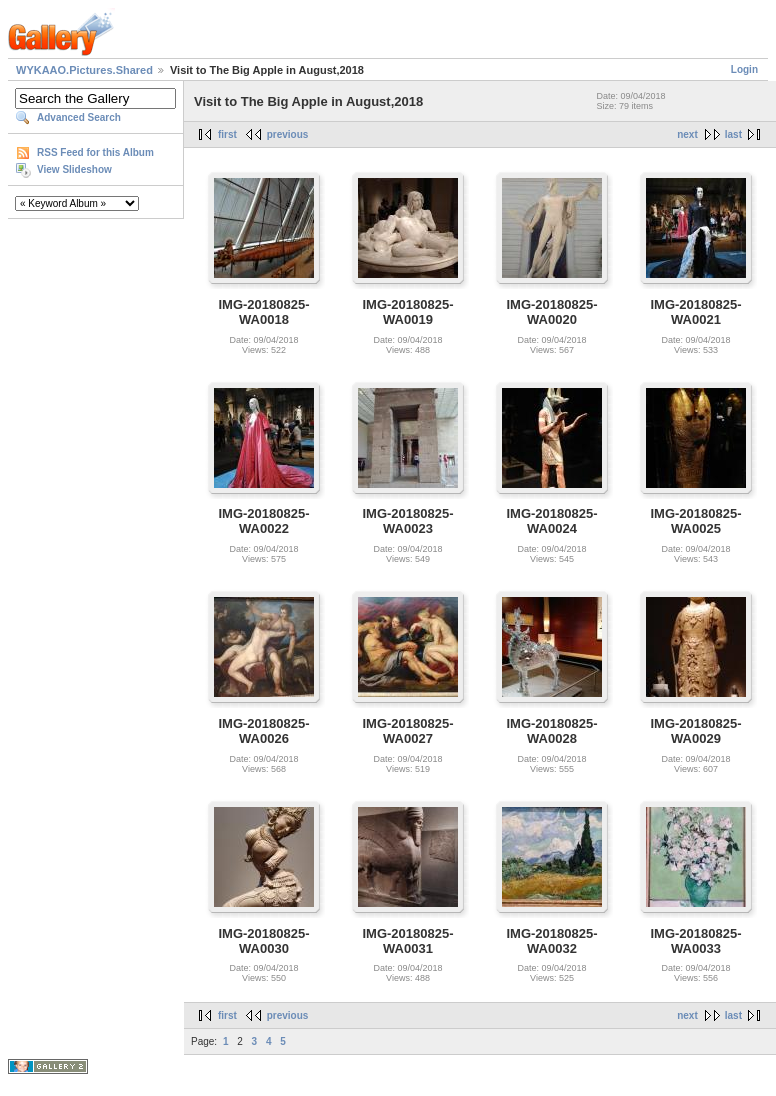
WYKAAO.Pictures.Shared (84, 70)
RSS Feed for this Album (95, 152)
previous (288, 134)
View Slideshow (74, 169)
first (227, 134)
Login (744, 69)
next (687, 134)
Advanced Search (79, 117)
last (733, 134)
